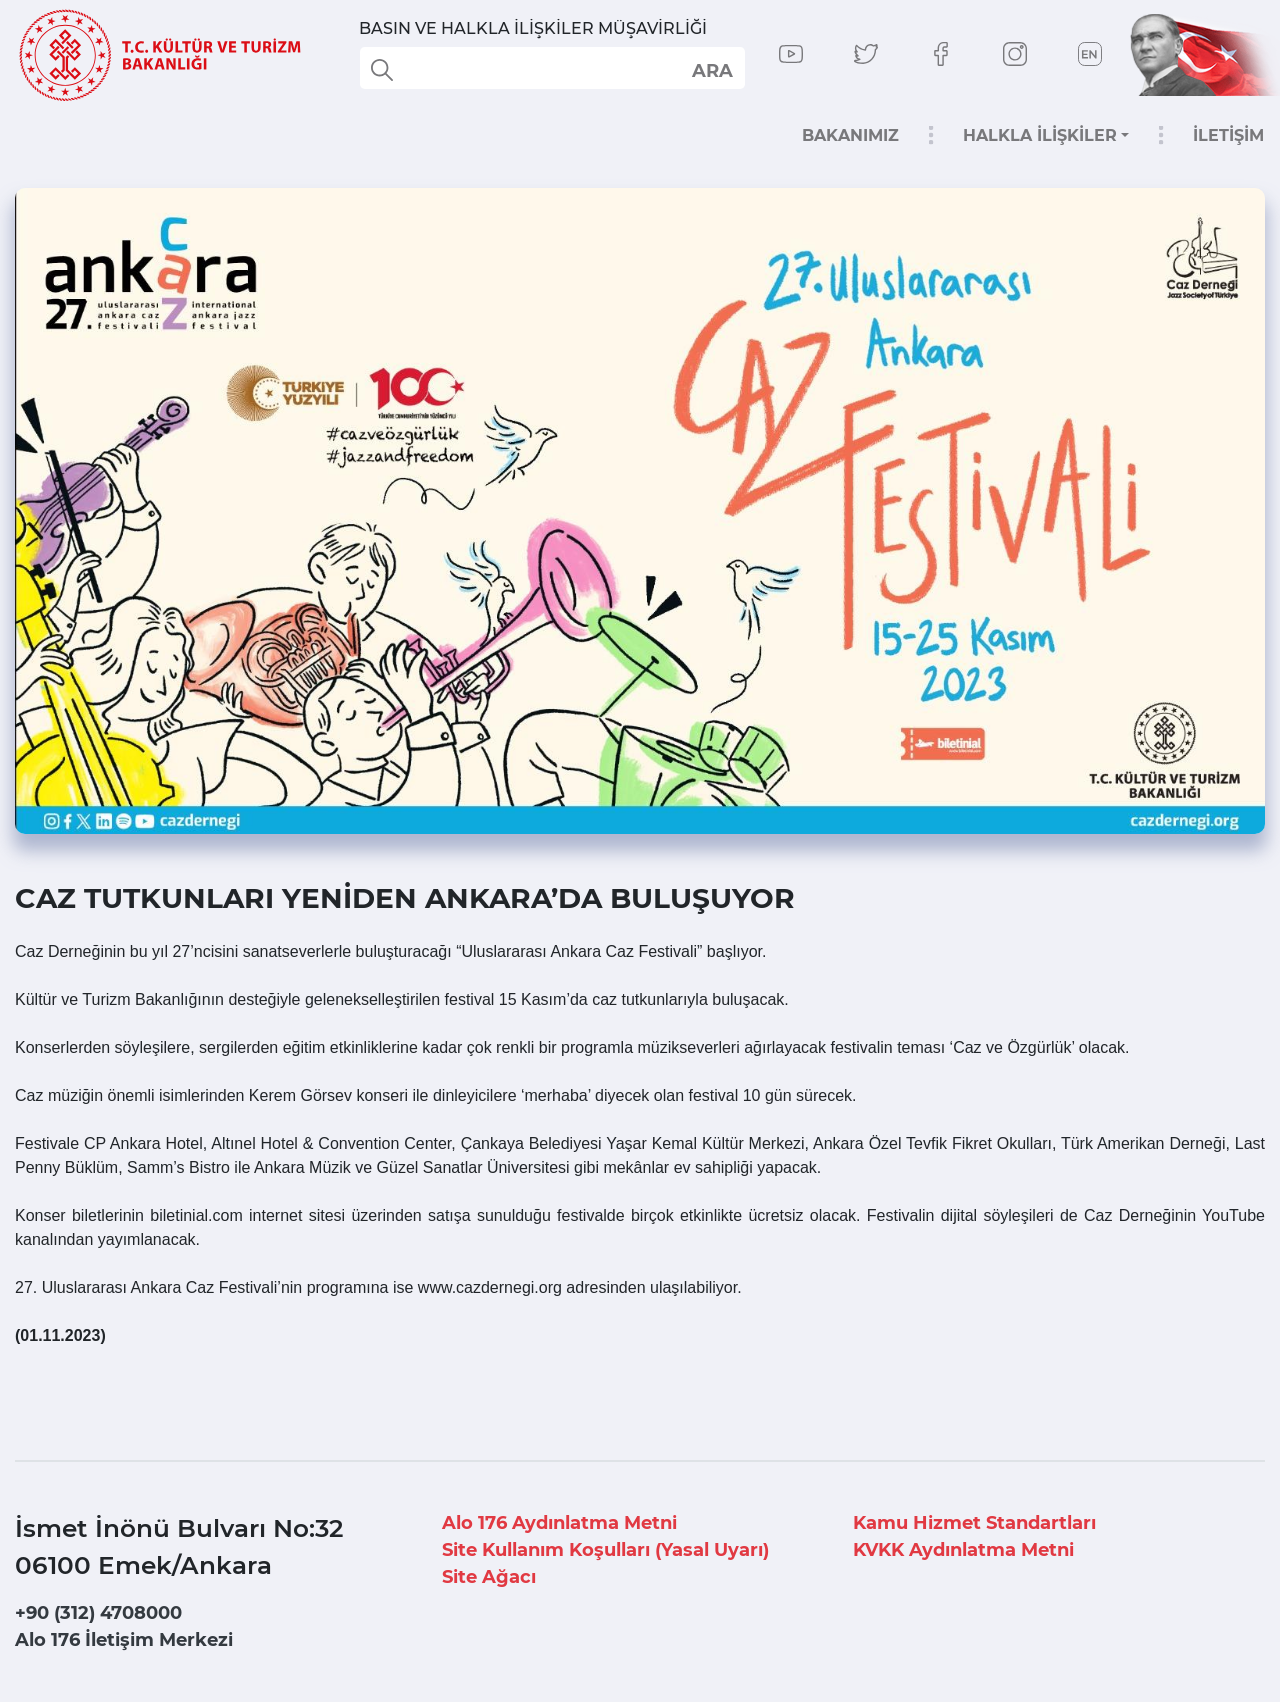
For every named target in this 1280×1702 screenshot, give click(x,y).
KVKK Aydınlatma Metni (963, 1550)
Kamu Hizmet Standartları (974, 1523)
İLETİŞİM (1228, 135)
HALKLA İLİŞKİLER (1040, 135)
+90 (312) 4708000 (98, 1613)
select (711, 70)
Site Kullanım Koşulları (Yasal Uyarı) (605, 1550)
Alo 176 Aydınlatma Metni (559, 1523)
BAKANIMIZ (850, 135)
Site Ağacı (489, 1577)
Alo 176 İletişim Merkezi (124, 1640)
